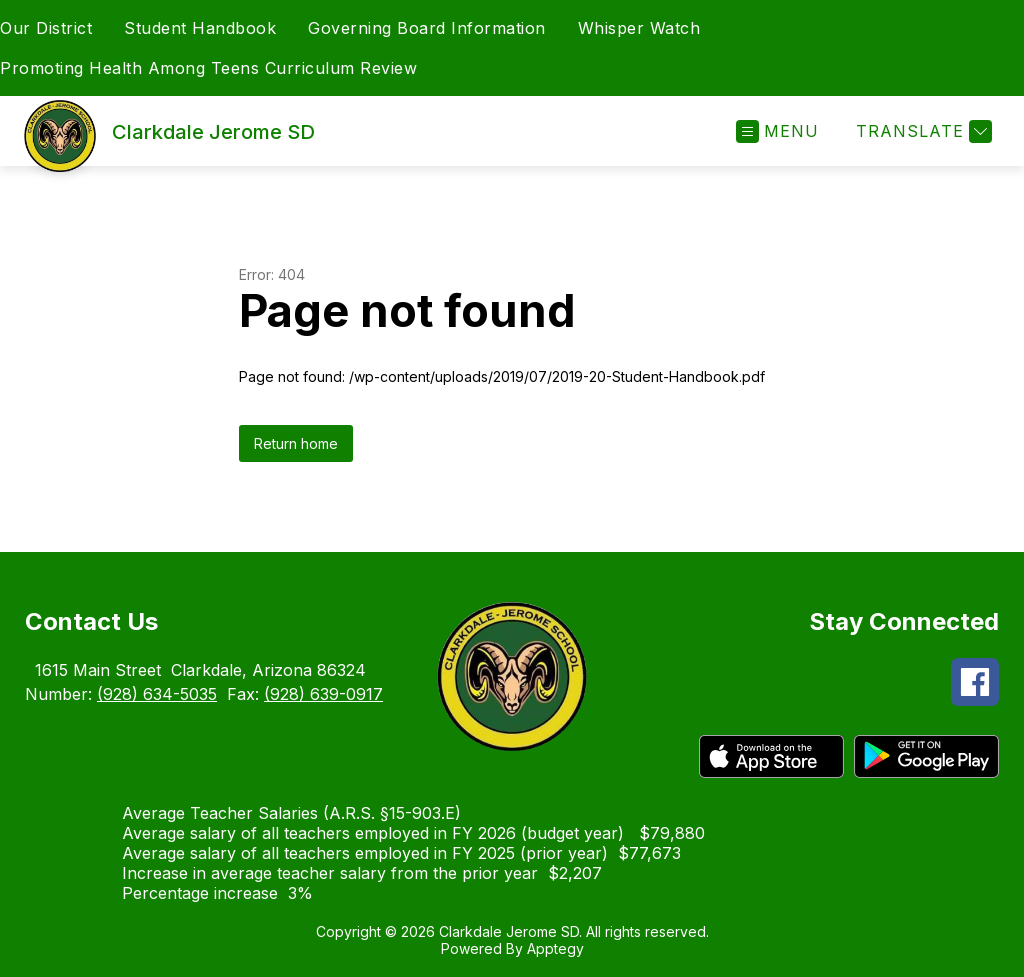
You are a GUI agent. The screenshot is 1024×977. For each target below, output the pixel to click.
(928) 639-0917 (323, 694)
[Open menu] (777, 131)
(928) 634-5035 (157, 694)
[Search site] (984, 48)
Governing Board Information (427, 28)
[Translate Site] (921, 131)
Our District (46, 28)
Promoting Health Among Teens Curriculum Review (208, 68)
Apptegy (555, 948)
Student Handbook (200, 28)
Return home (296, 443)
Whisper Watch (639, 28)
